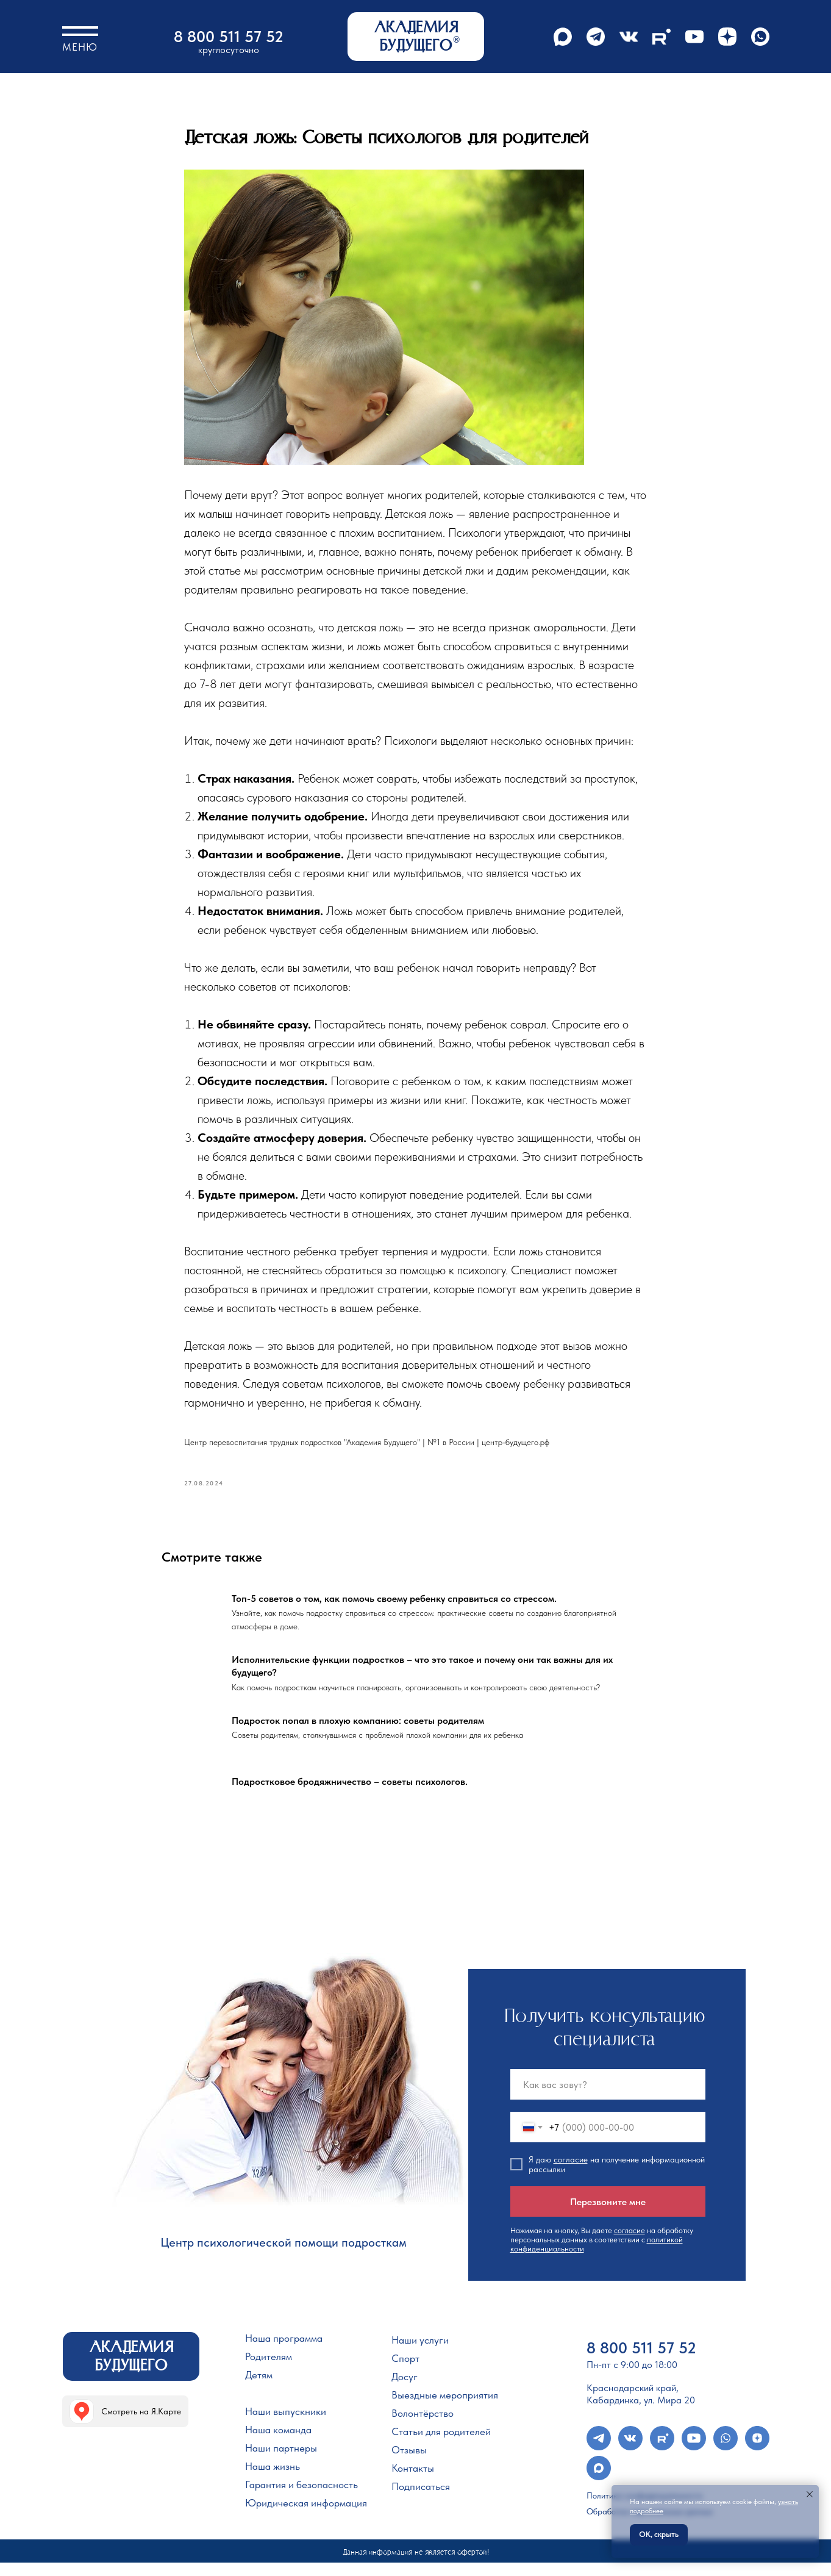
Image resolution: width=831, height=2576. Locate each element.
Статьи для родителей (441, 2445)
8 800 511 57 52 (229, 36)
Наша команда (278, 2444)
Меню (80, 47)
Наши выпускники (285, 2425)
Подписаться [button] (420, 2500)
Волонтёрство (422, 2427)
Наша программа (284, 2352)
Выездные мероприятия (444, 2409)
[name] (607, 2098)
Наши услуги (420, 2354)
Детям (259, 2389)
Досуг (404, 2390)
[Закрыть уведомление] (810, 2494)
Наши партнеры (281, 2462)
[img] (82, 2425)
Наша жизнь (272, 2480)
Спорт (405, 2372)
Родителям (268, 2370)
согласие (571, 2173)
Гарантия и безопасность (301, 2498)
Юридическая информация (306, 2517)
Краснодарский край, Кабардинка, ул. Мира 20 (641, 2408)
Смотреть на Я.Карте (141, 2425)
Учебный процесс (284, 2407)
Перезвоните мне (608, 2215)
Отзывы (409, 2464)
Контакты (412, 2482)
